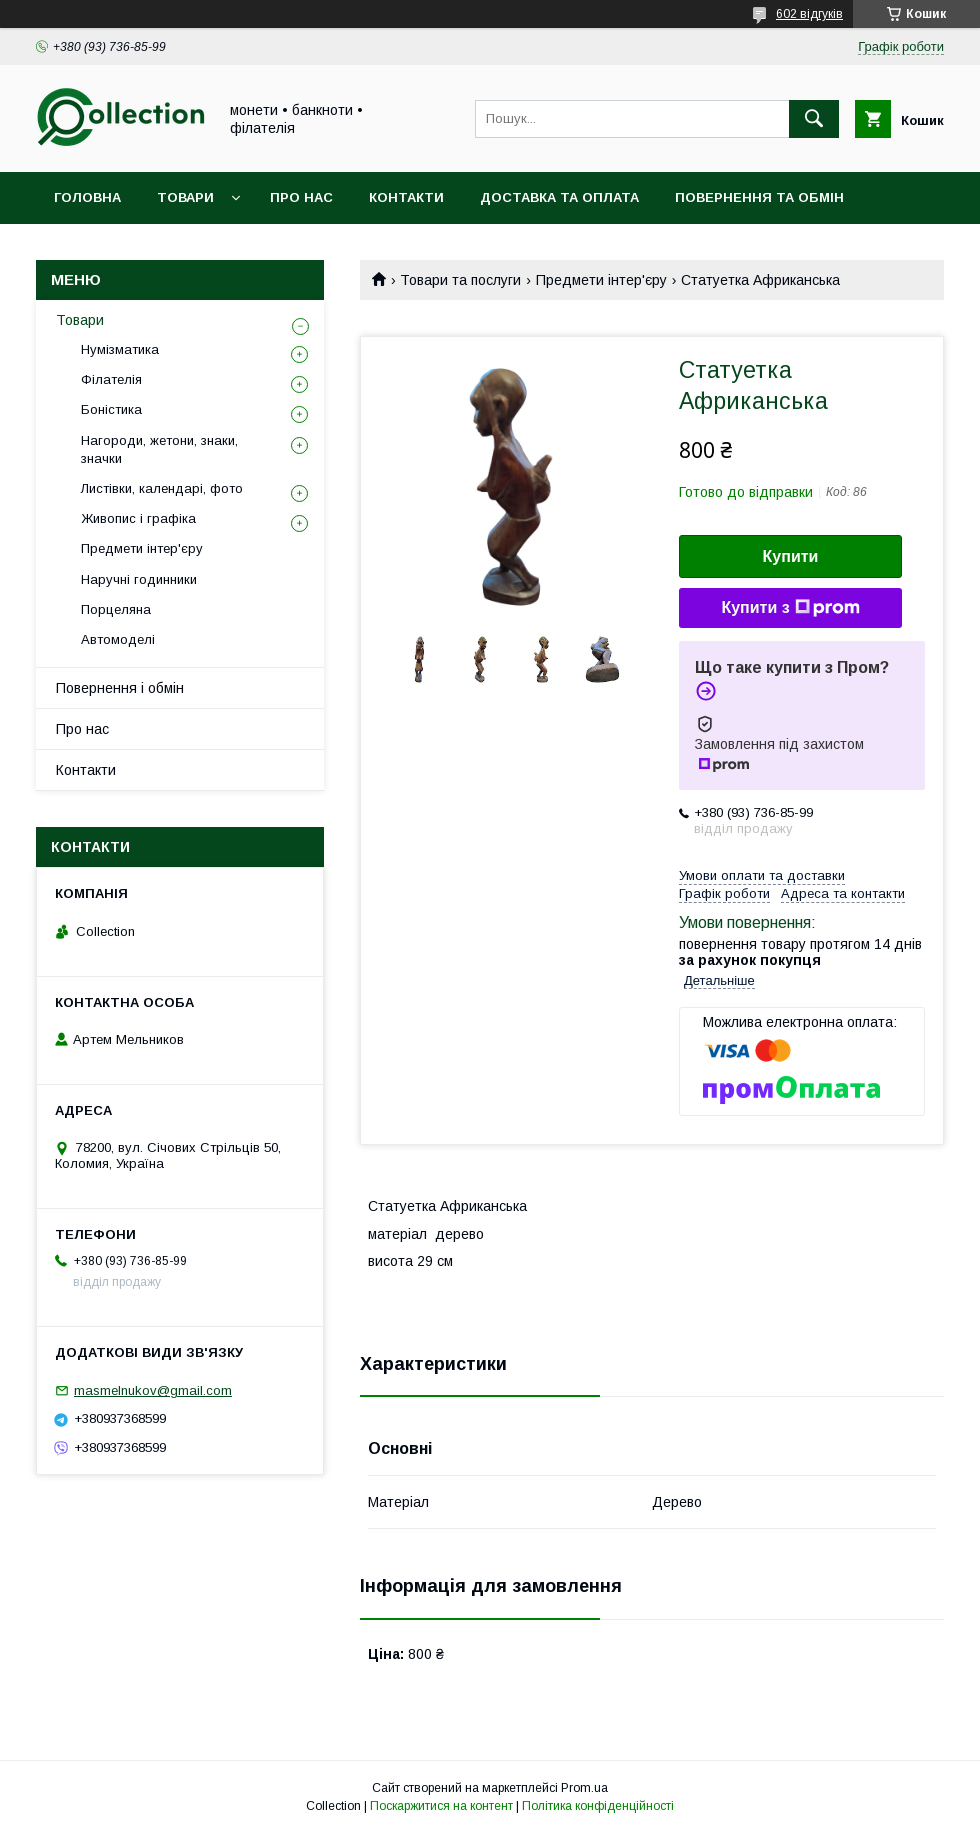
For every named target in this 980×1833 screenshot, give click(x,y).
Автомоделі (118, 639)
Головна (87, 197)
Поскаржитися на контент (441, 1806)
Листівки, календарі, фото (162, 488)
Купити (791, 556)
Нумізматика (120, 349)
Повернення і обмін (120, 688)
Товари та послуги (460, 280)
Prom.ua (584, 1788)
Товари (185, 197)
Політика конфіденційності (598, 1806)
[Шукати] (814, 119)
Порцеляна (116, 609)
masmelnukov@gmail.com (153, 1390)
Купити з (790, 608)
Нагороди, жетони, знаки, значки (159, 449)
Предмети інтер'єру (601, 280)
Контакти (406, 197)
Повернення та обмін (759, 197)
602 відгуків (809, 14)
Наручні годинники (139, 579)
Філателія (111, 379)
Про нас (301, 197)
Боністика (111, 409)
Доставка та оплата (559, 197)
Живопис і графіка (138, 518)
